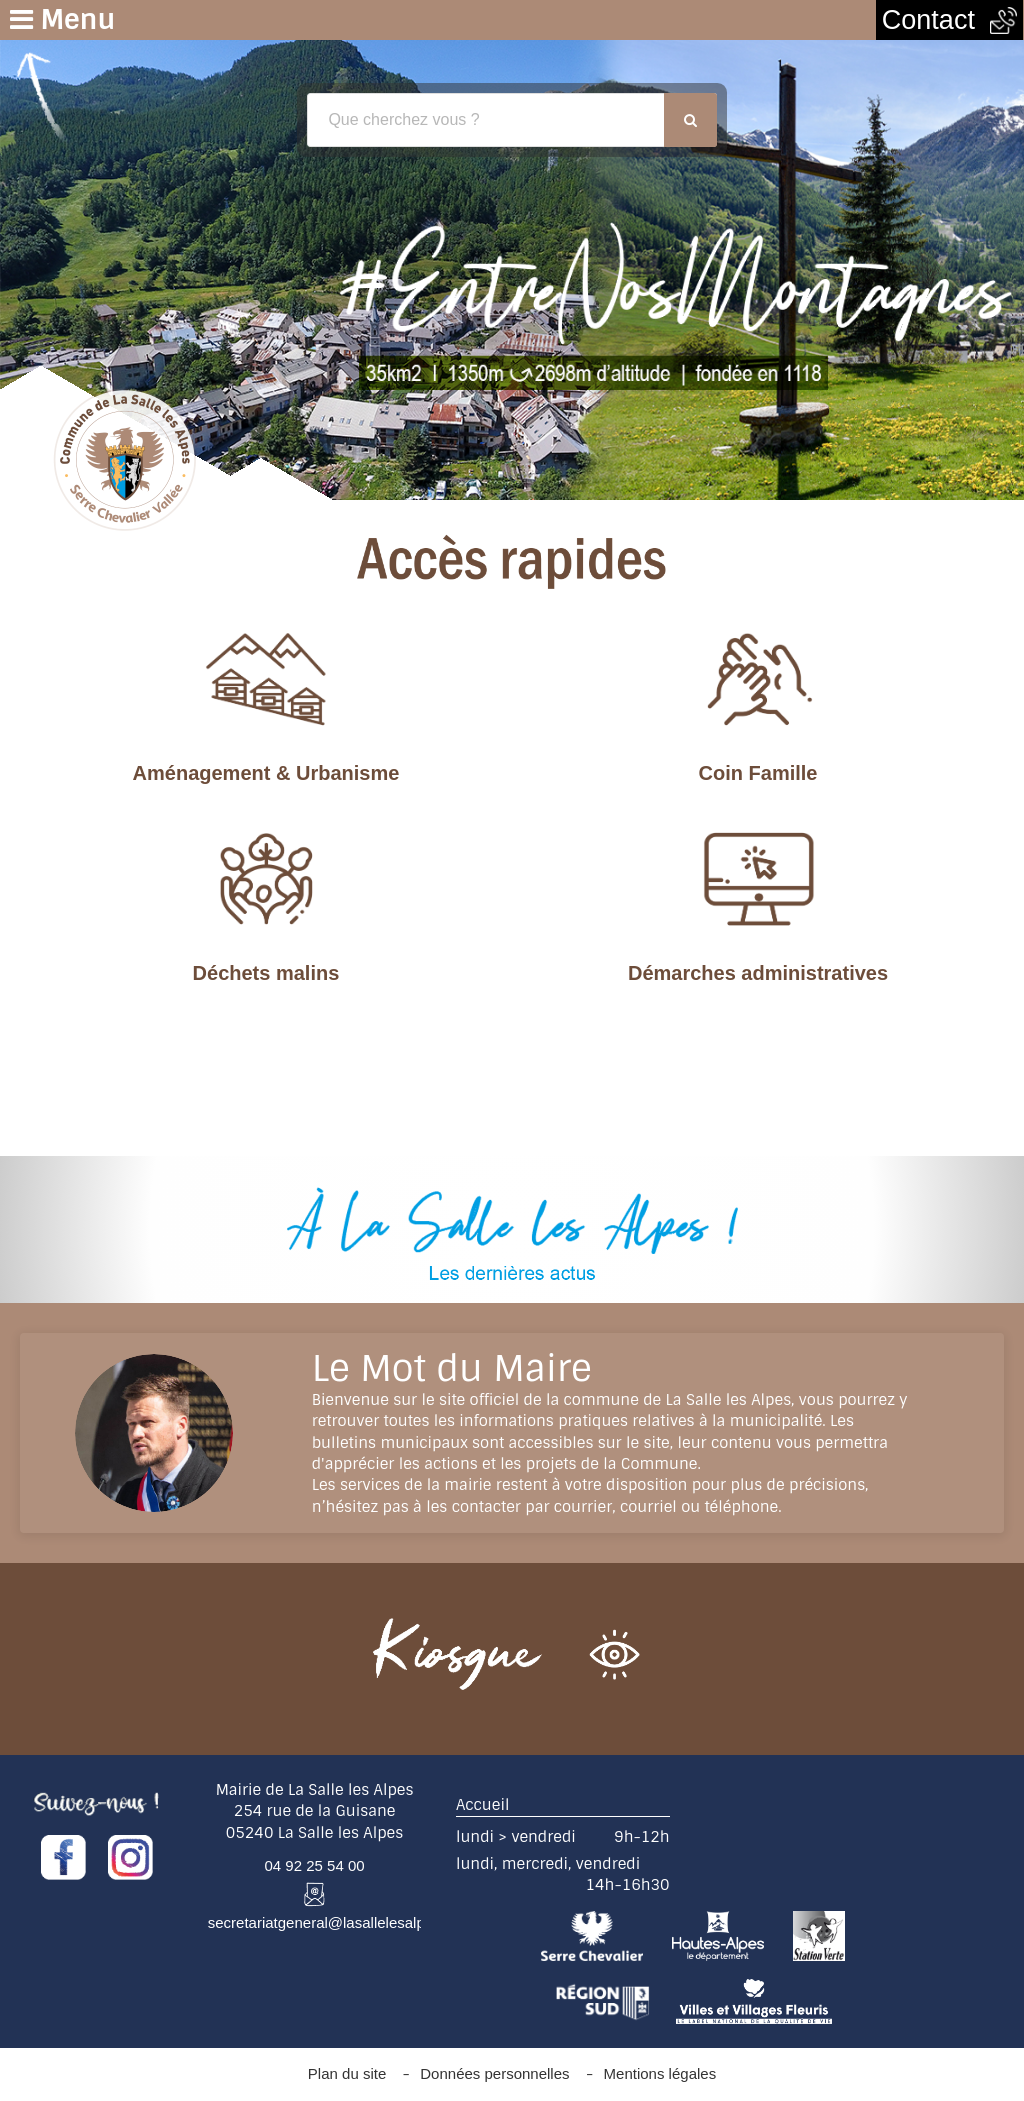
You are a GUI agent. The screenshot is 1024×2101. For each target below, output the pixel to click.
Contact (949, 20)
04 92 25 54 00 (315, 1865)
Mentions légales (660, 2073)
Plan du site (347, 2073)
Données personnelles (494, 2073)
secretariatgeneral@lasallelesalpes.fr (331, 1922)
